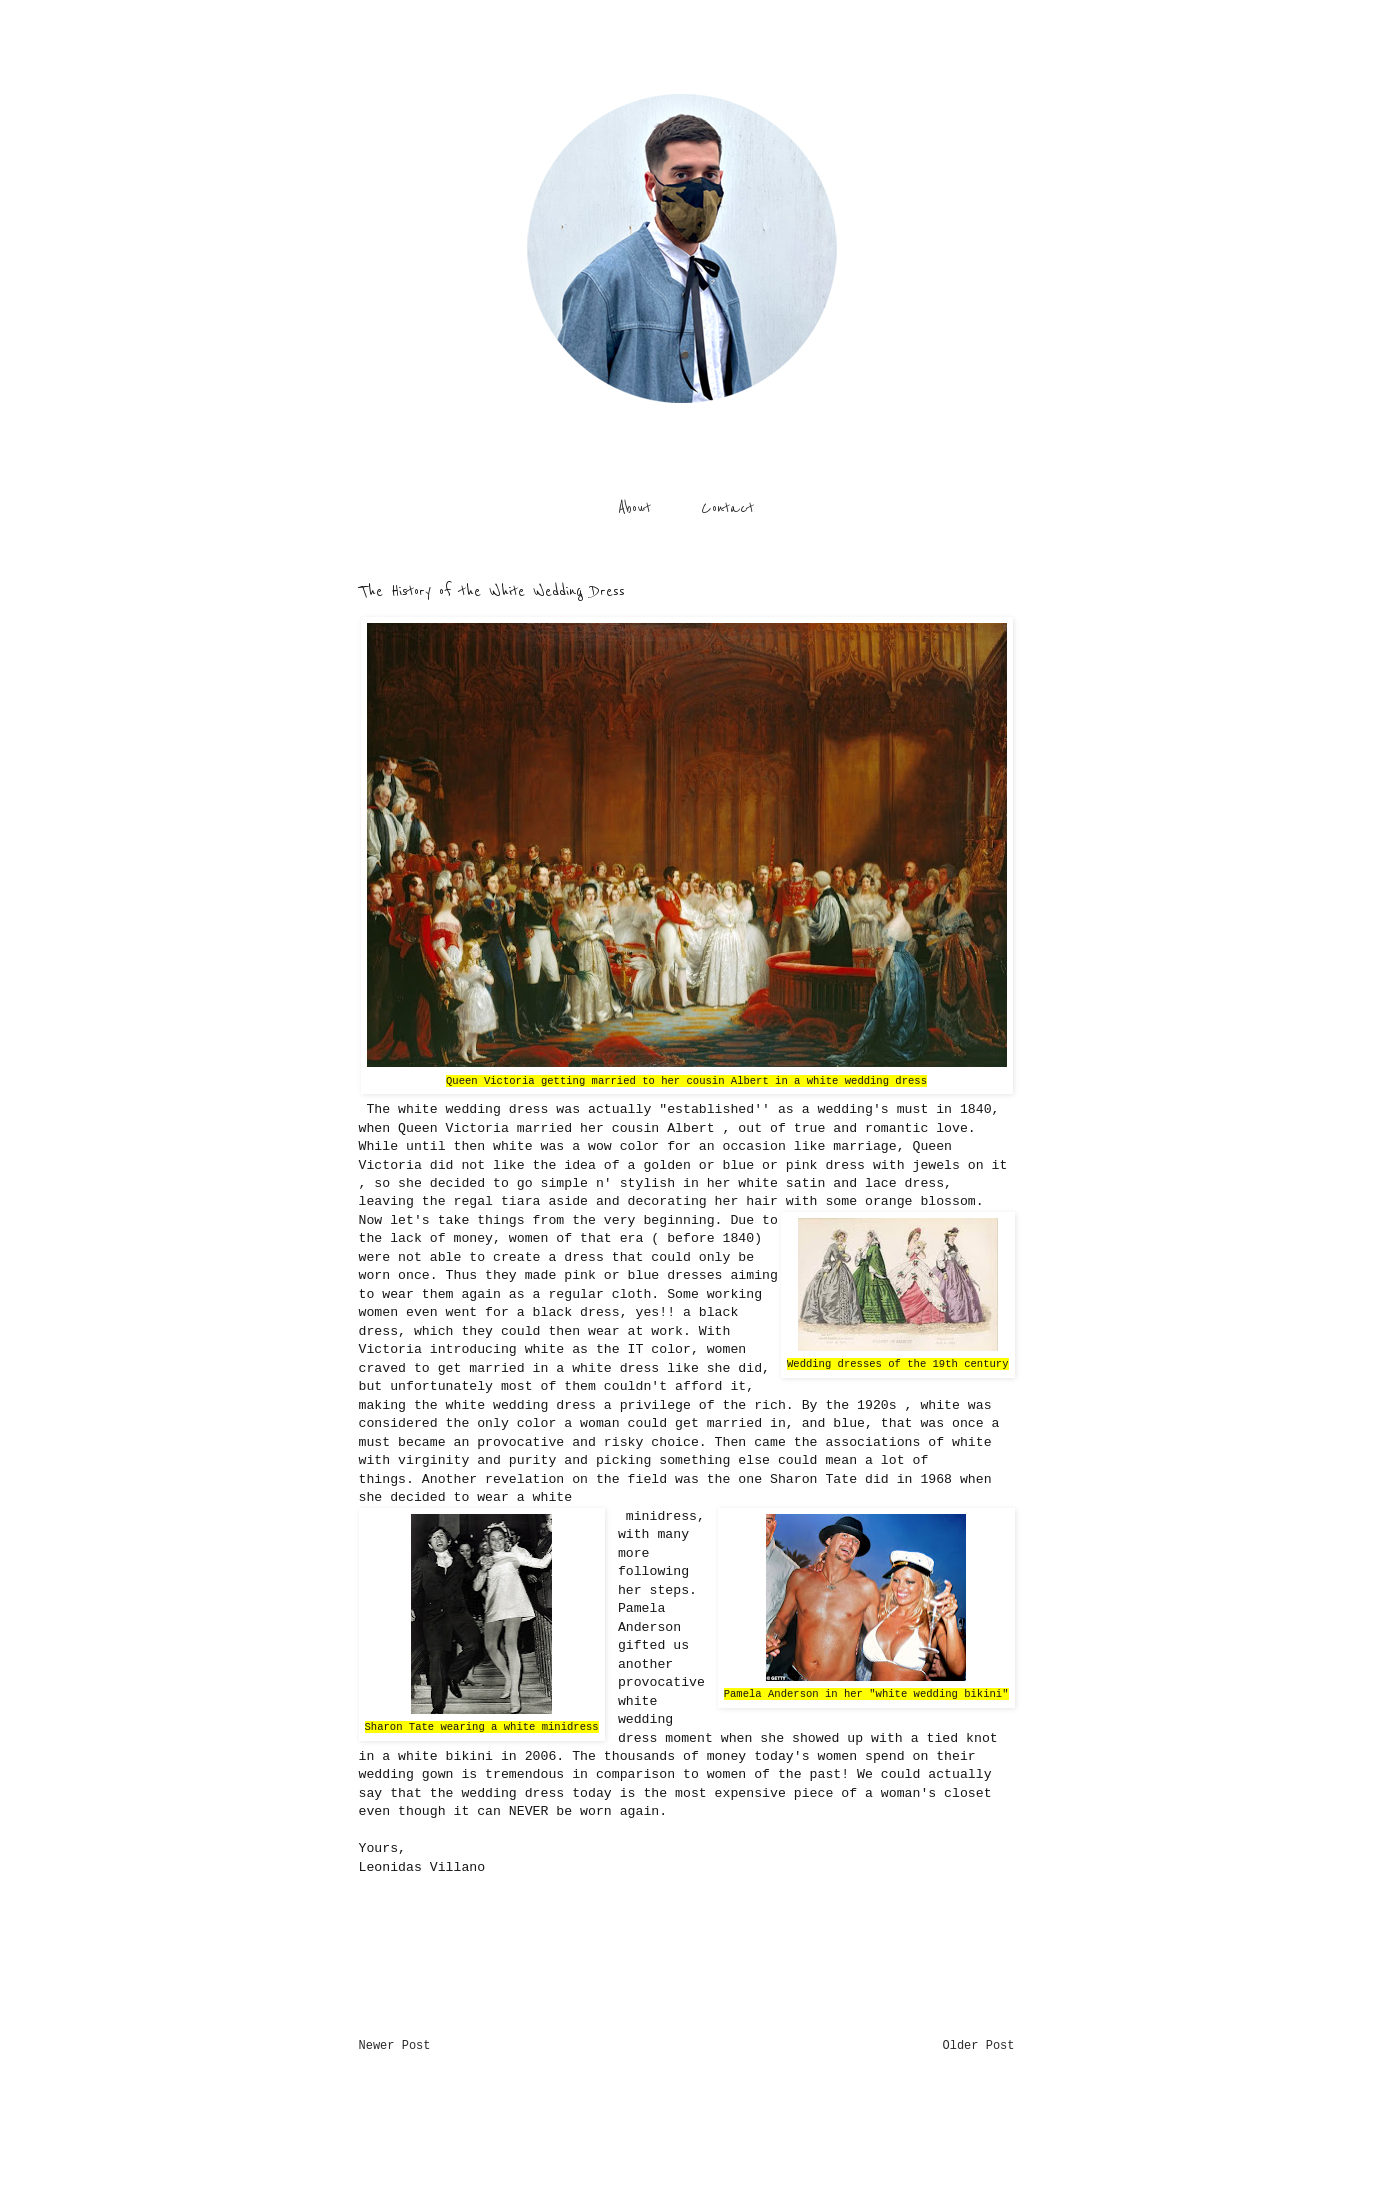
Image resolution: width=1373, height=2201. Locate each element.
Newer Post (395, 2046)
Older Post (978, 2046)
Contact (727, 508)
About (634, 508)
